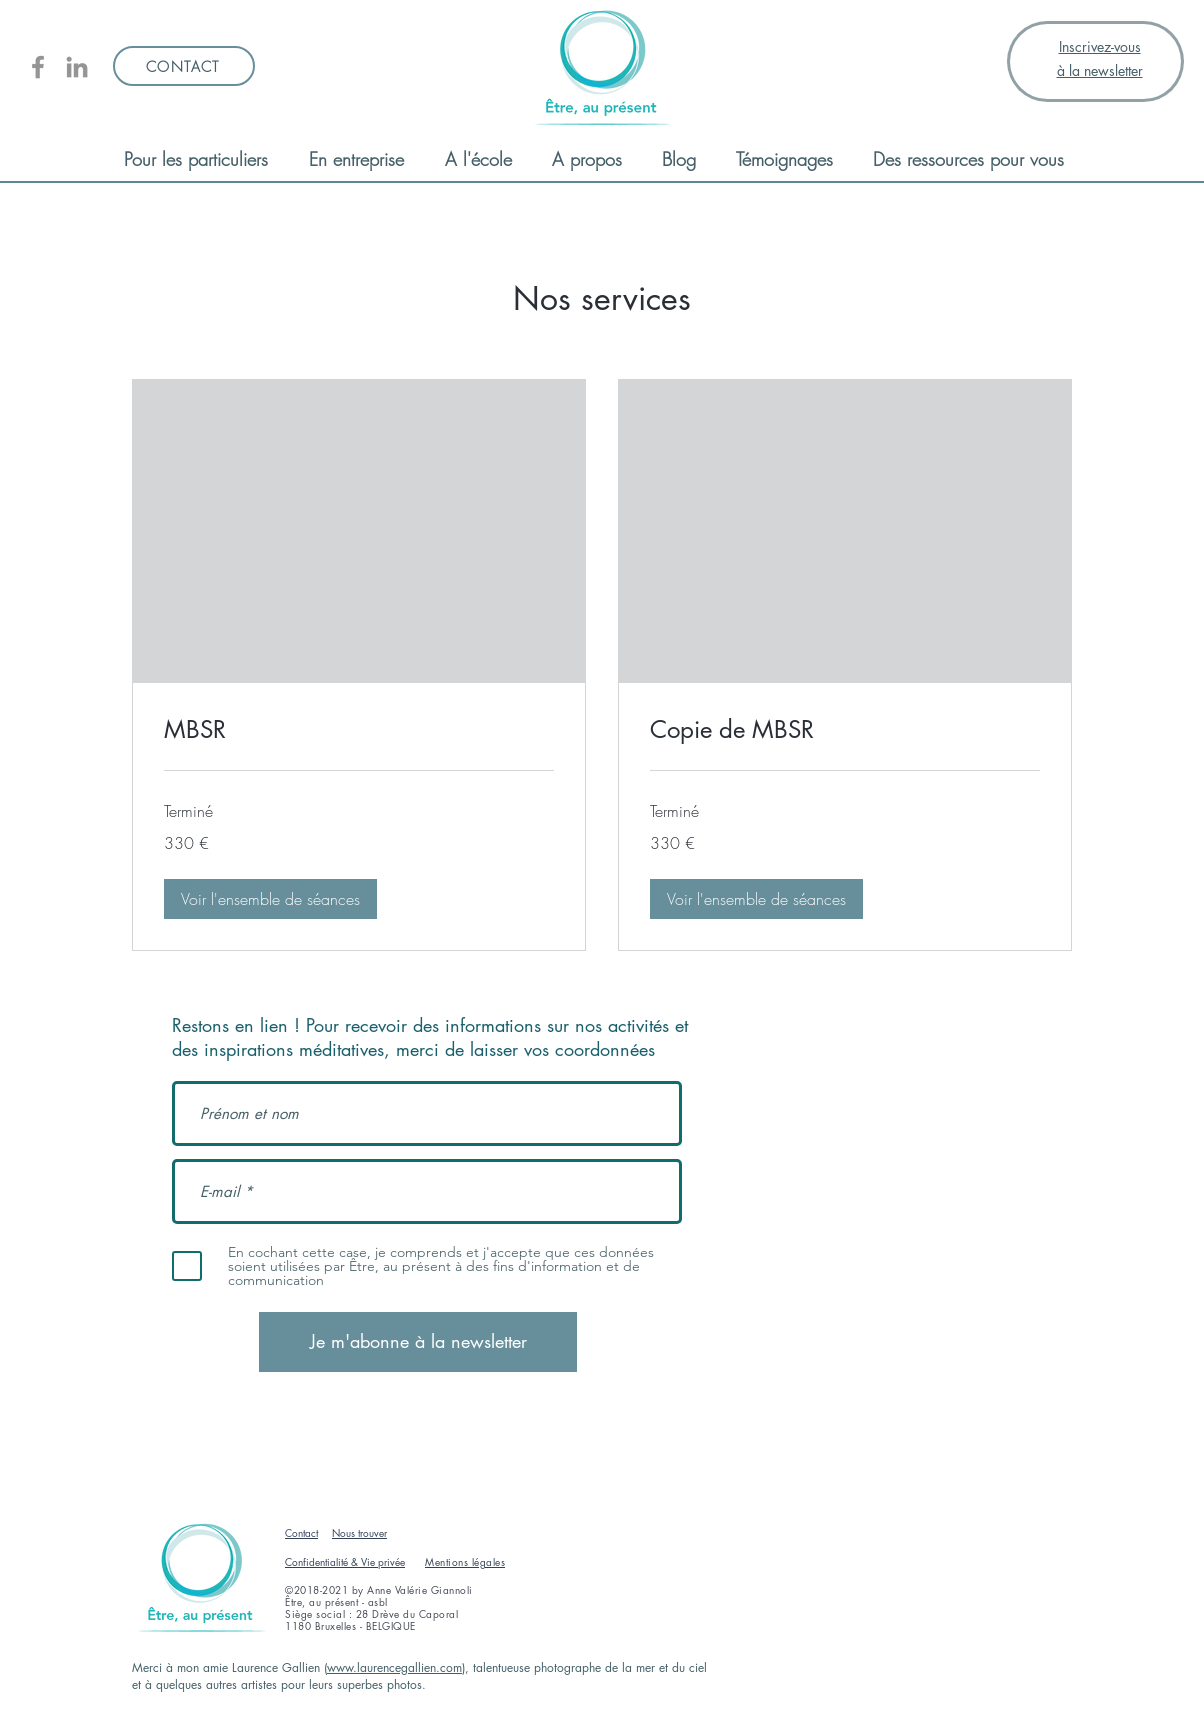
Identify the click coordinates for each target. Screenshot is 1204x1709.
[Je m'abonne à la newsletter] (418, 1342)
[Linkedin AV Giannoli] (77, 67)
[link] (359, 730)
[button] (270, 899)
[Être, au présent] (38, 67)
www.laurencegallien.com (394, 1667)
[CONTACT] (184, 66)
